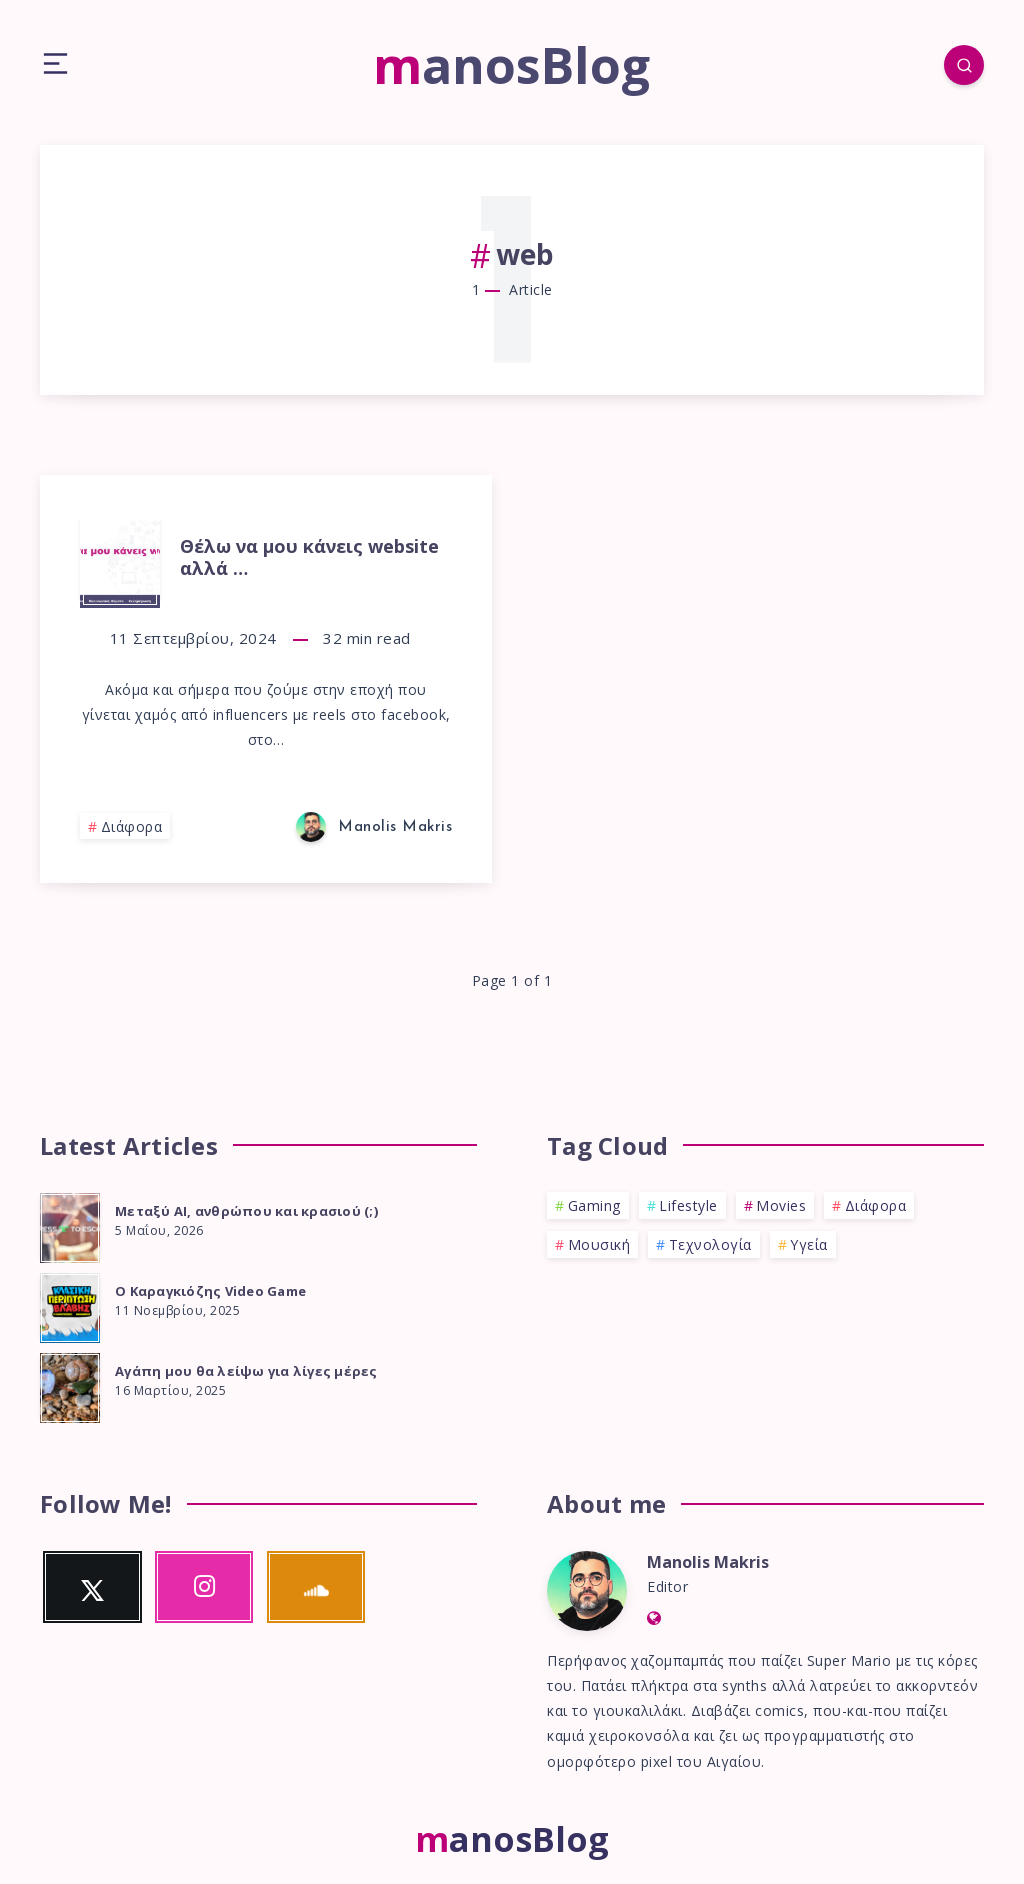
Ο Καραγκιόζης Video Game (210, 1291)
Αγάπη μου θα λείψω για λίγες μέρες (246, 1371)
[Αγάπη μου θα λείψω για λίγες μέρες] (70, 1385)
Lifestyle (688, 1205)
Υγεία (809, 1244)
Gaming (594, 1205)
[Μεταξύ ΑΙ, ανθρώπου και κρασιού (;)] (70, 1225)
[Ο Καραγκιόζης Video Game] (70, 1305)
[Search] (964, 65)
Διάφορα (132, 826)
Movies (781, 1205)
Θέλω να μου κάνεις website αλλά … (309, 557)
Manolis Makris (708, 1562)
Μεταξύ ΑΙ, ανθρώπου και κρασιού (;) (246, 1211)
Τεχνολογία (710, 1244)
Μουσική (599, 1244)
